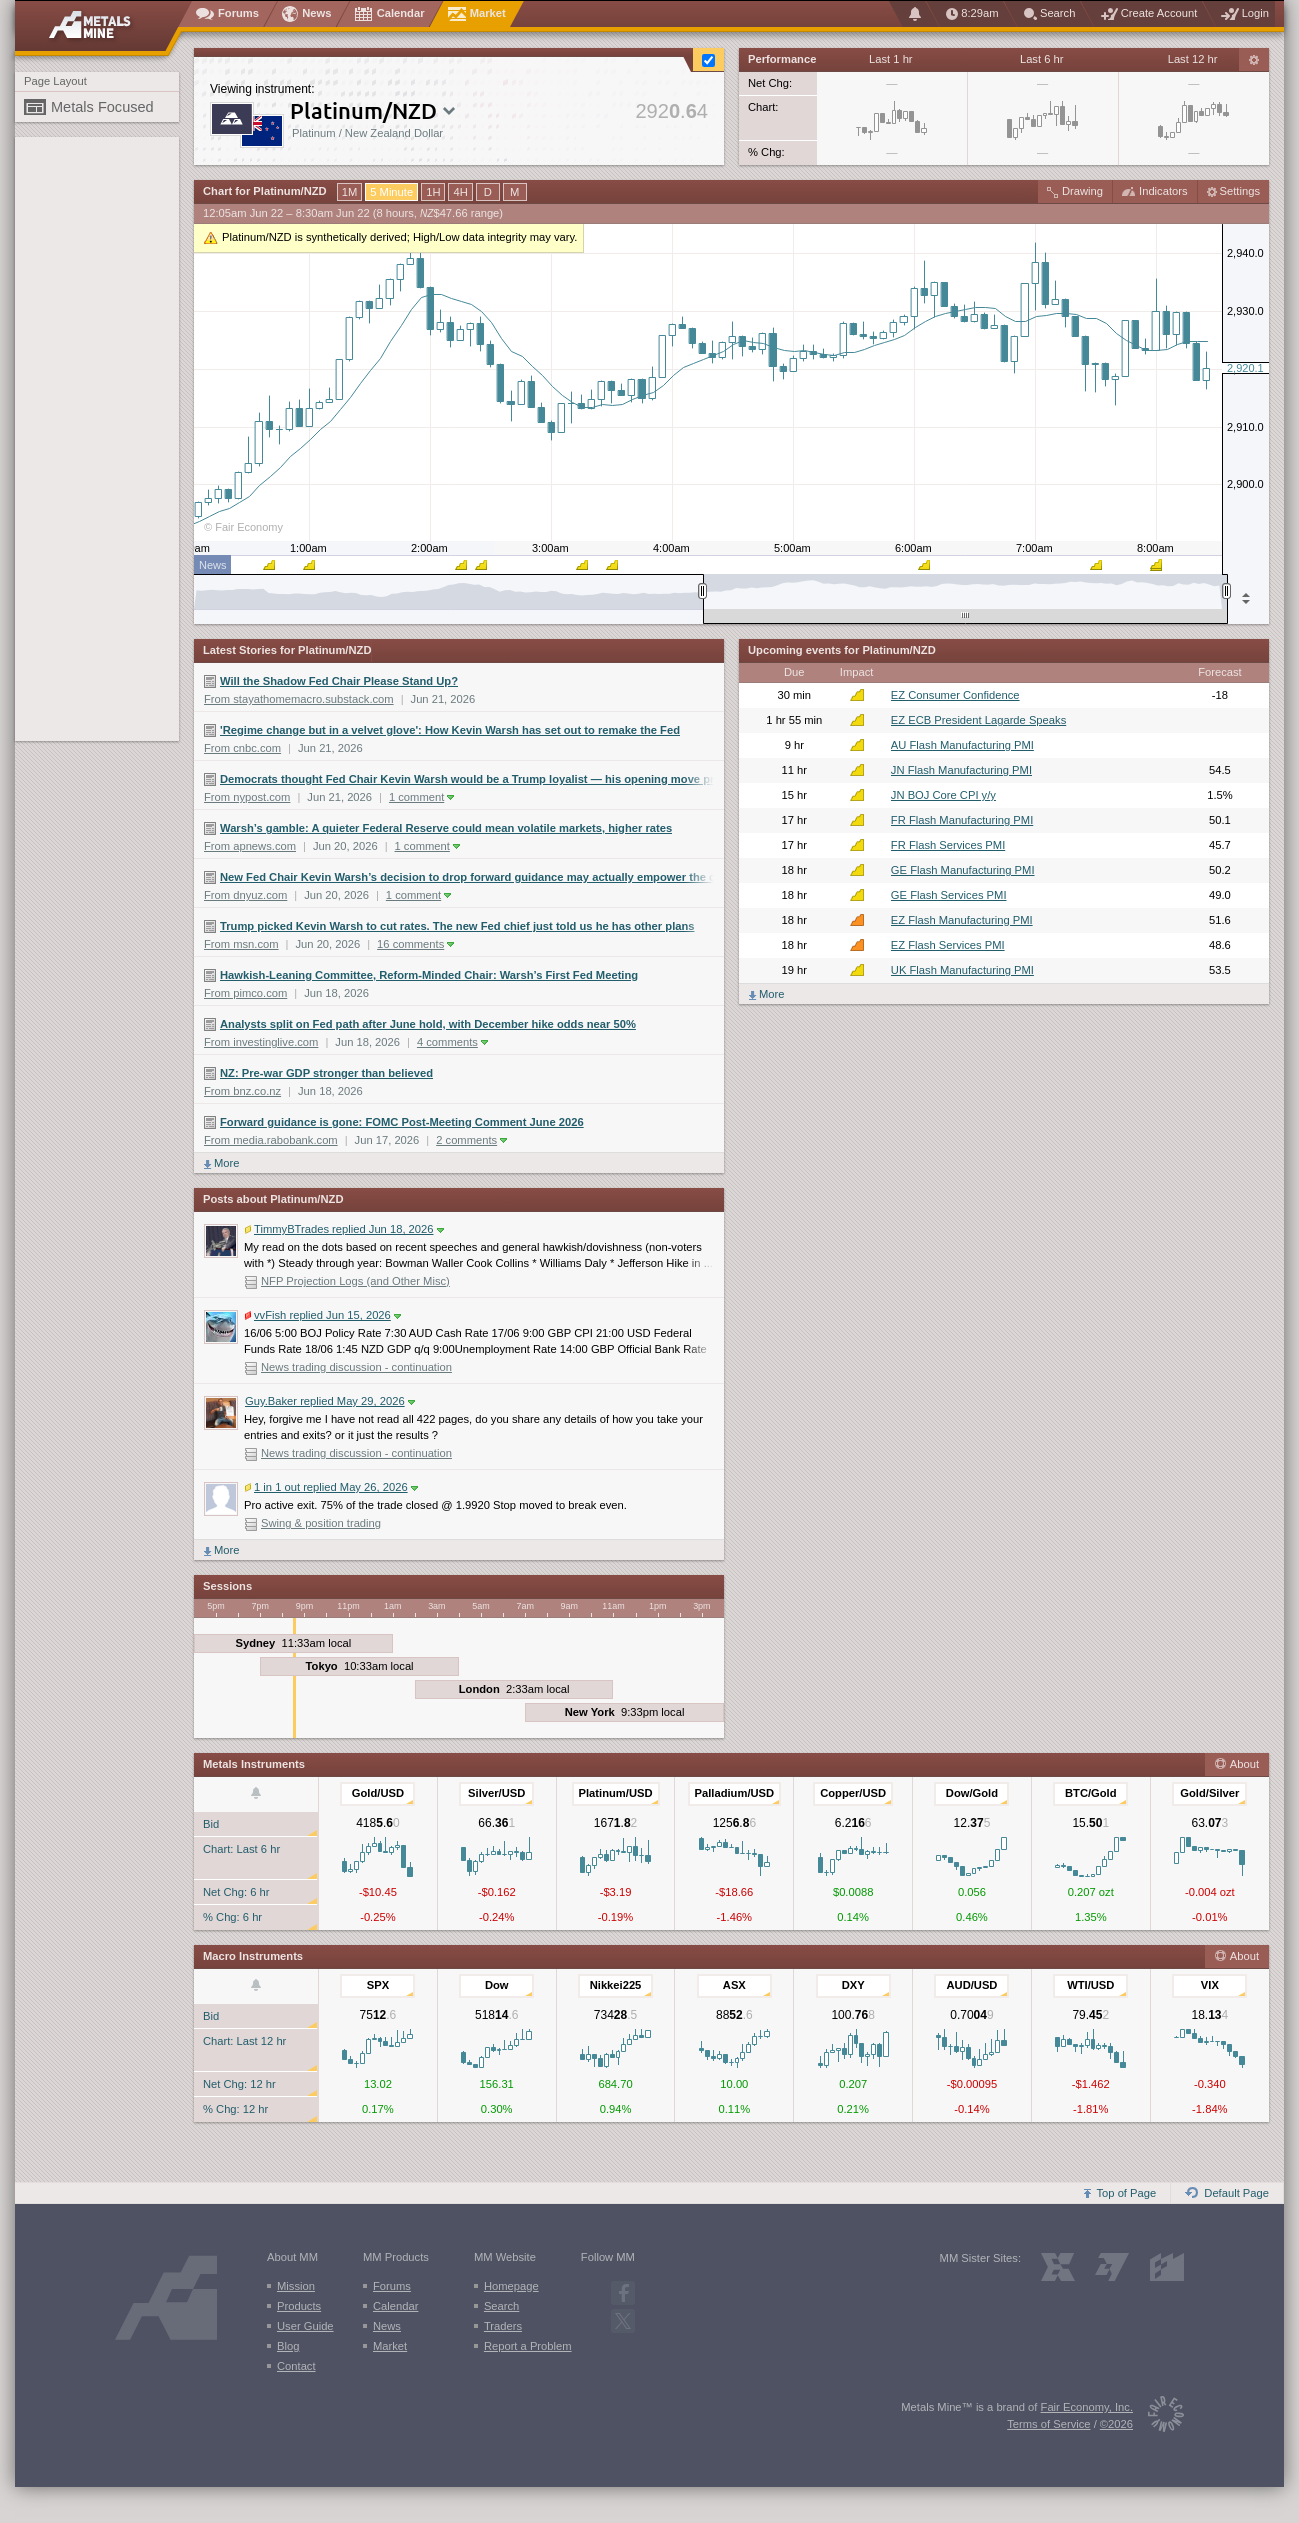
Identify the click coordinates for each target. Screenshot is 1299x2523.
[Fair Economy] (1158, 2417)
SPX (378, 1985)
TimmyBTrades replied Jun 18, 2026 (344, 1229)
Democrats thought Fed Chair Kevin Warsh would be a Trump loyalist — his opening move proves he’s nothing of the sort (467, 779)
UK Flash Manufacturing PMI (962, 970)
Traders (503, 2326)
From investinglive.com (261, 1042)
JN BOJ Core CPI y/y (943, 795)
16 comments (415, 944)
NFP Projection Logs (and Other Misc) (355, 1281)
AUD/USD (971, 1985)
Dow (497, 1985)
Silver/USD (496, 1793)
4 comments (452, 1042)
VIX (1210, 1985)
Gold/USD (378, 1793)
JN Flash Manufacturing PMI (961, 770)
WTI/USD (1090, 1985)
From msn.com (241, 944)
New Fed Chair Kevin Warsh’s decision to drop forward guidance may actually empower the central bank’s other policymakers (467, 877)
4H (460, 192)
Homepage (511, 2286)
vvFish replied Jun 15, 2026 (323, 1315)
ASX (734, 1985)
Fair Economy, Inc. (1087, 2407)
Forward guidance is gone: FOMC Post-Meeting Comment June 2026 (402, 1122)
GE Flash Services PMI (949, 895)
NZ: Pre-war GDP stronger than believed (326, 1073)
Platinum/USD (616, 1793)
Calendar (395, 2306)
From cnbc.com (242, 748)
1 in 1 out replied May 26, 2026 (331, 1487)
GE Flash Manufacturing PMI (963, 870)
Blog (288, 2346)
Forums (392, 2286)
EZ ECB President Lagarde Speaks (978, 720)
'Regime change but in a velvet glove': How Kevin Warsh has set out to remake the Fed (450, 730)
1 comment (421, 797)
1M (350, 192)
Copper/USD (853, 1793)
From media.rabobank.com (271, 1140)
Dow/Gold (972, 1793)
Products (299, 2306)
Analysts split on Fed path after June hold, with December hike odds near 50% (428, 1024)
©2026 (1116, 2424)
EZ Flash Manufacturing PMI (962, 920)
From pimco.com (245, 993)
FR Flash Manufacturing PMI (962, 820)
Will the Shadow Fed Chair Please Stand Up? (339, 681)
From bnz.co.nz (242, 1091)
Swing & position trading (321, 1523)
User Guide (305, 2326)
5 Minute (391, 192)
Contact (296, 2366)
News (387, 2326)
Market (390, 2346)
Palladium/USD (735, 1793)
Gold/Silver (1209, 1793)
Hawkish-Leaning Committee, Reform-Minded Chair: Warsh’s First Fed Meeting (429, 975)
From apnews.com (250, 846)
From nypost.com (247, 797)
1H (433, 192)
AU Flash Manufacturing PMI (962, 745)
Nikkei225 (616, 1985)
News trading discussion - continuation (356, 1367)
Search (501, 2306)
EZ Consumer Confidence (955, 695)
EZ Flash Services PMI (948, 945)
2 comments (471, 1140)
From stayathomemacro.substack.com (299, 699)
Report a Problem (528, 2346)
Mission (296, 2286)
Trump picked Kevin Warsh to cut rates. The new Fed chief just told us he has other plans (457, 926)
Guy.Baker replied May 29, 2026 (330, 1401)
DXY (853, 1985)
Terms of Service (1048, 2424)
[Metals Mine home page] (103, 26)
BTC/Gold (1091, 1793)
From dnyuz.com (245, 895)
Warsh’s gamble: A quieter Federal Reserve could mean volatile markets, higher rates (446, 828)
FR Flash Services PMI (948, 845)
